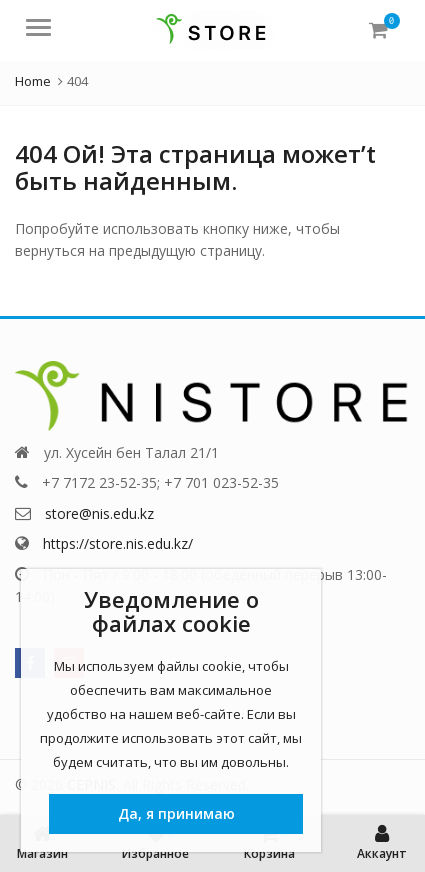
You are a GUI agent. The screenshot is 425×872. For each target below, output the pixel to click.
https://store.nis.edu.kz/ (118, 543)
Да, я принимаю (176, 813)
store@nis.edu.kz (99, 513)
